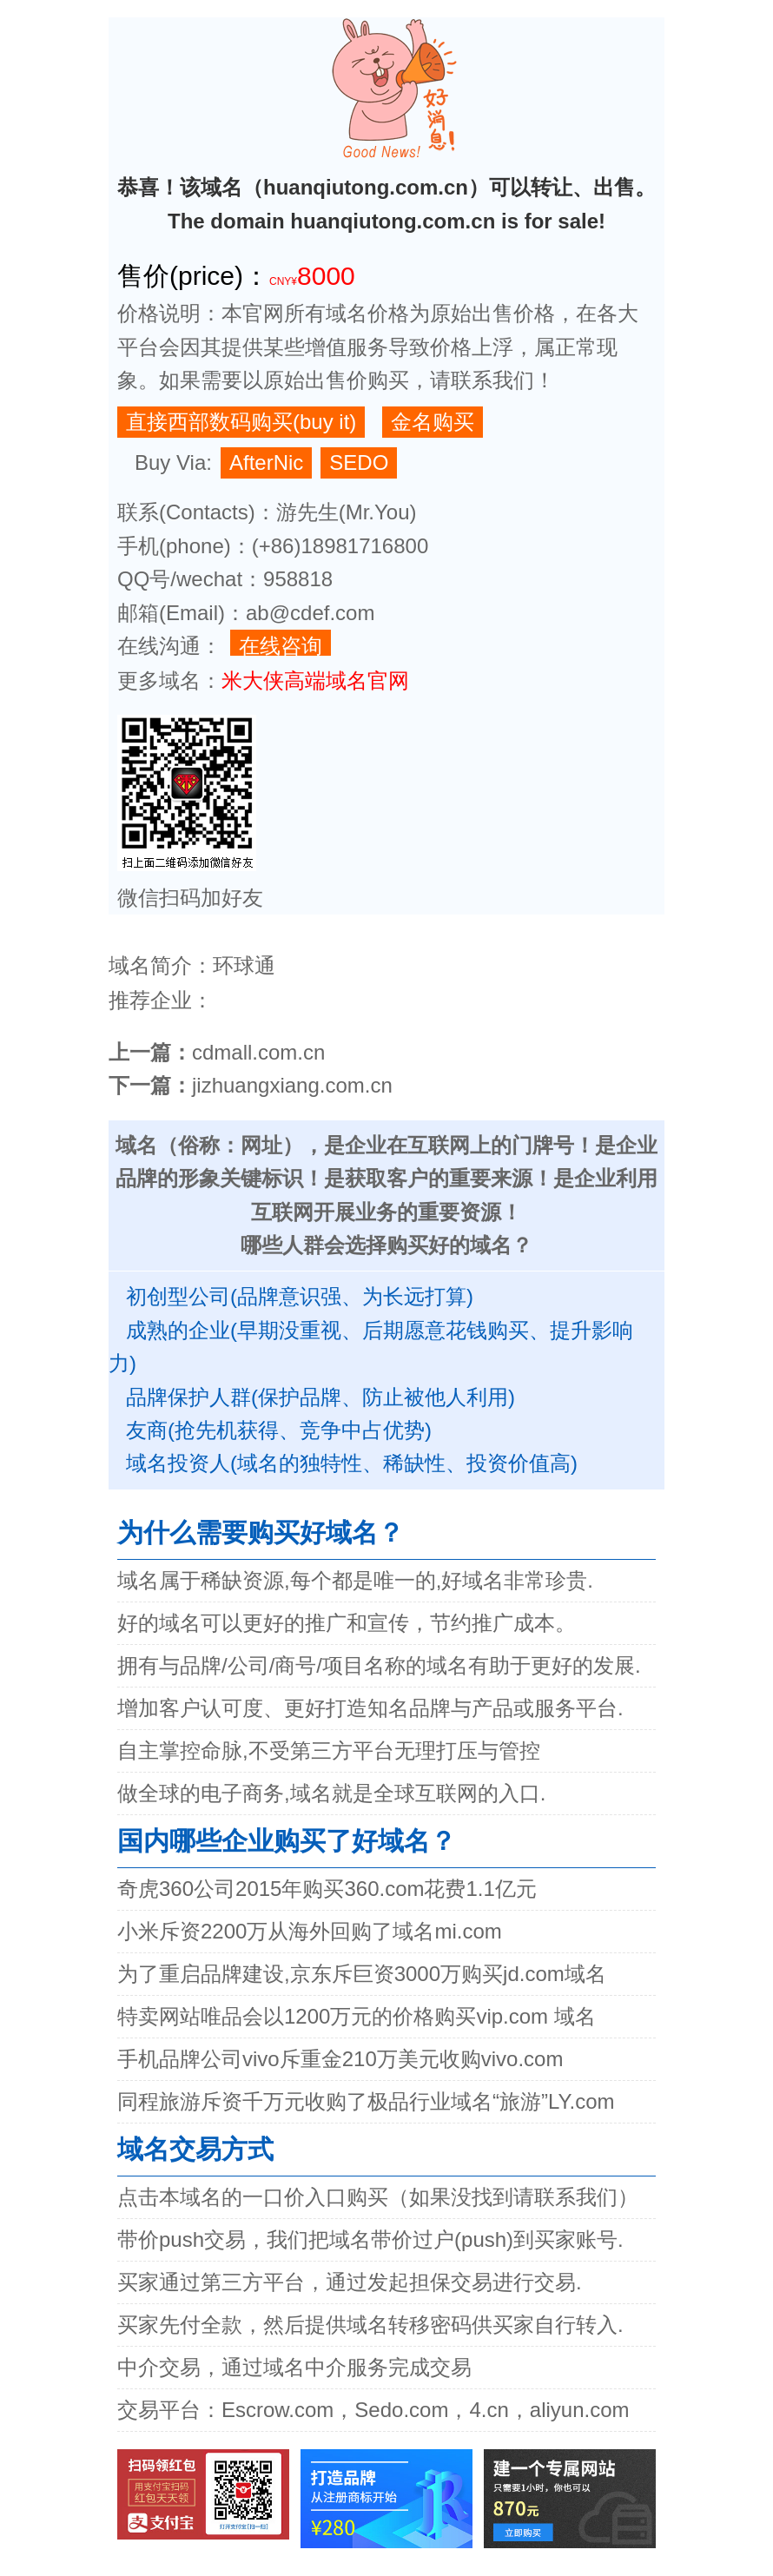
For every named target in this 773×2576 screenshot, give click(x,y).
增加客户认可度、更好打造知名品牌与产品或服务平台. (370, 1708)
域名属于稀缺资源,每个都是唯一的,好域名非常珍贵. (355, 1580)
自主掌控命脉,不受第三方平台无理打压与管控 (328, 1750)
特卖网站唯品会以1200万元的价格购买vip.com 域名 (356, 2016)
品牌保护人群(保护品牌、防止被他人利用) (320, 1397)
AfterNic (266, 462)
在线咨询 (280, 645)
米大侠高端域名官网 (315, 680)
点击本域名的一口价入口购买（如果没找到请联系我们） (377, 2197)
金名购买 (432, 421)
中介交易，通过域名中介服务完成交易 (294, 2367)
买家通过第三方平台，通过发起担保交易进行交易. (349, 2282)
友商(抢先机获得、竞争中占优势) (279, 1430)
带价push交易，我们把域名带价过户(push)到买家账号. (370, 2239)
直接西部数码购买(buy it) (241, 421)
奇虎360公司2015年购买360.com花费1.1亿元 (327, 1888)
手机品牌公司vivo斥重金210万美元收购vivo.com (340, 2059)
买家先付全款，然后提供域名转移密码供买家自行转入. (370, 2324)
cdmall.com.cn (258, 1052)
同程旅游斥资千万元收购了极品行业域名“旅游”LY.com (365, 2101)
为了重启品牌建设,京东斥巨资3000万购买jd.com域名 (361, 1973)
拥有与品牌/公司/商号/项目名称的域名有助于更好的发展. (379, 1665)
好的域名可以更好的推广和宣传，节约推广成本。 (346, 1623)
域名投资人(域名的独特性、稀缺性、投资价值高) (352, 1463)
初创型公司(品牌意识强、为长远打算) (299, 1296)
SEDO (358, 462)
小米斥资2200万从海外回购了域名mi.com (309, 1931)
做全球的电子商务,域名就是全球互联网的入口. (331, 1793)
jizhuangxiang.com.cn (292, 1085)
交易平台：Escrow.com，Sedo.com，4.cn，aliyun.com (373, 2409)
